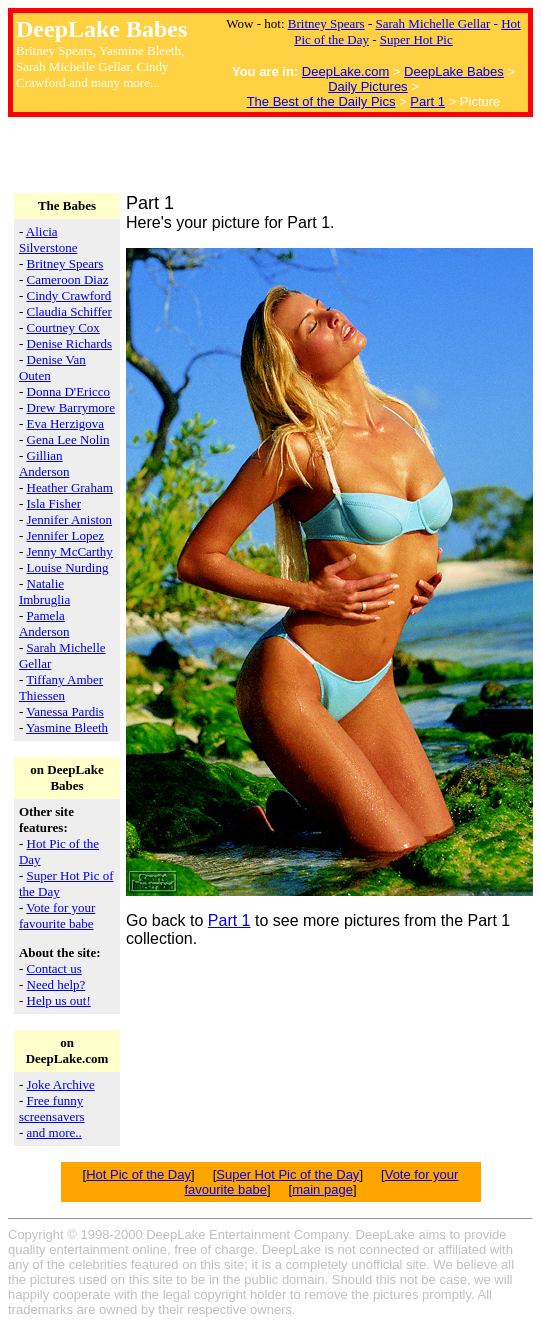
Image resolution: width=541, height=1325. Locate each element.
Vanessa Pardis (65, 711)
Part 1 (427, 101)
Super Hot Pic (416, 39)
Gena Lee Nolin (68, 439)
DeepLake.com (345, 71)
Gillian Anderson (44, 463)
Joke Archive (61, 1084)
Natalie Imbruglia (44, 591)
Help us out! (59, 1000)
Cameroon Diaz (68, 279)
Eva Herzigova (66, 423)
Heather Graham (70, 487)
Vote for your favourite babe (57, 915)
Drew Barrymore (71, 407)
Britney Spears (326, 23)
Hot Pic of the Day (138, 1174)
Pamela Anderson (44, 623)
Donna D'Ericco (69, 391)
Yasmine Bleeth (67, 727)
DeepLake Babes (454, 71)
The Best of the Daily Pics (321, 101)
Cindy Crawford (69, 295)
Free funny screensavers (52, 1108)
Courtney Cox (63, 327)
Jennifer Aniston (70, 519)
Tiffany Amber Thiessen (61, 687)
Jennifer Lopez (66, 535)
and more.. (54, 1132)
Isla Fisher (54, 503)
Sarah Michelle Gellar (433, 23)
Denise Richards (70, 343)
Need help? (56, 984)
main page (322, 1189)
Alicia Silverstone (48, 239)
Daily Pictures (367, 86)
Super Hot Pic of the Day (287, 1174)
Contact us (54, 968)
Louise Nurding (68, 567)
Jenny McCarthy (70, 551)
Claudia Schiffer (69, 311)
